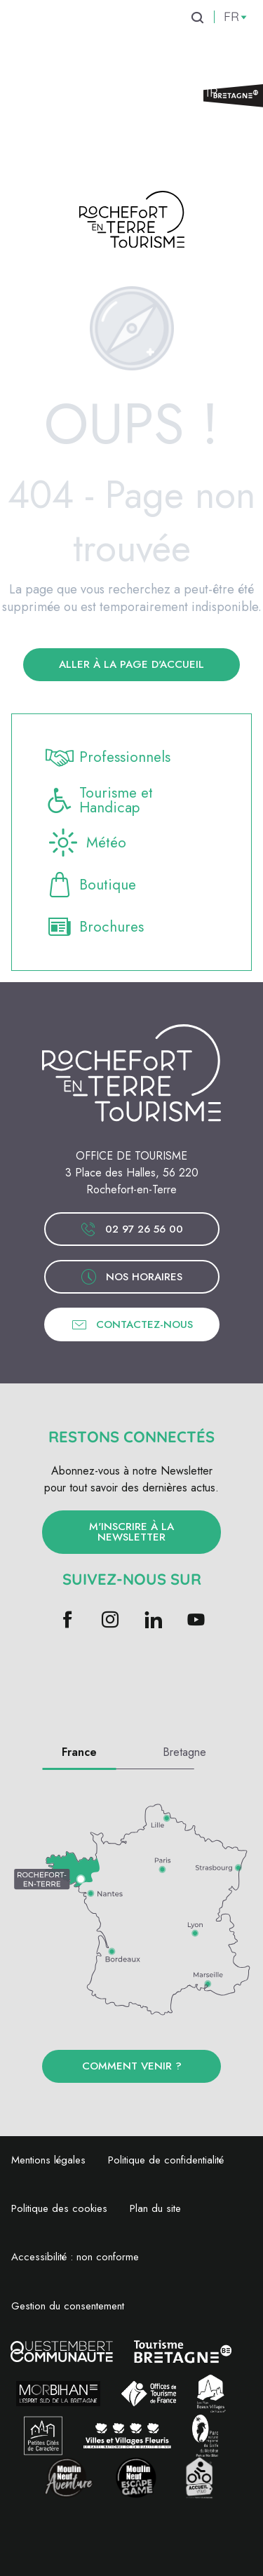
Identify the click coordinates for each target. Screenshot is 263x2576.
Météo (86, 843)
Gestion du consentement (67, 2306)
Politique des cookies (59, 2208)
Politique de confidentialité (166, 2160)
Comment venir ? (132, 2066)
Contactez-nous (132, 1324)
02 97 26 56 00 (131, 1229)
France (79, 1752)
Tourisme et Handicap (99, 800)
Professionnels (108, 758)
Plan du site (155, 2208)
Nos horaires (131, 1276)
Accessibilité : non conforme (75, 2257)
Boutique (91, 885)
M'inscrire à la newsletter (131, 1532)
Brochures (95, 927)
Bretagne (184, 1752)
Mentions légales (48, 2160)
